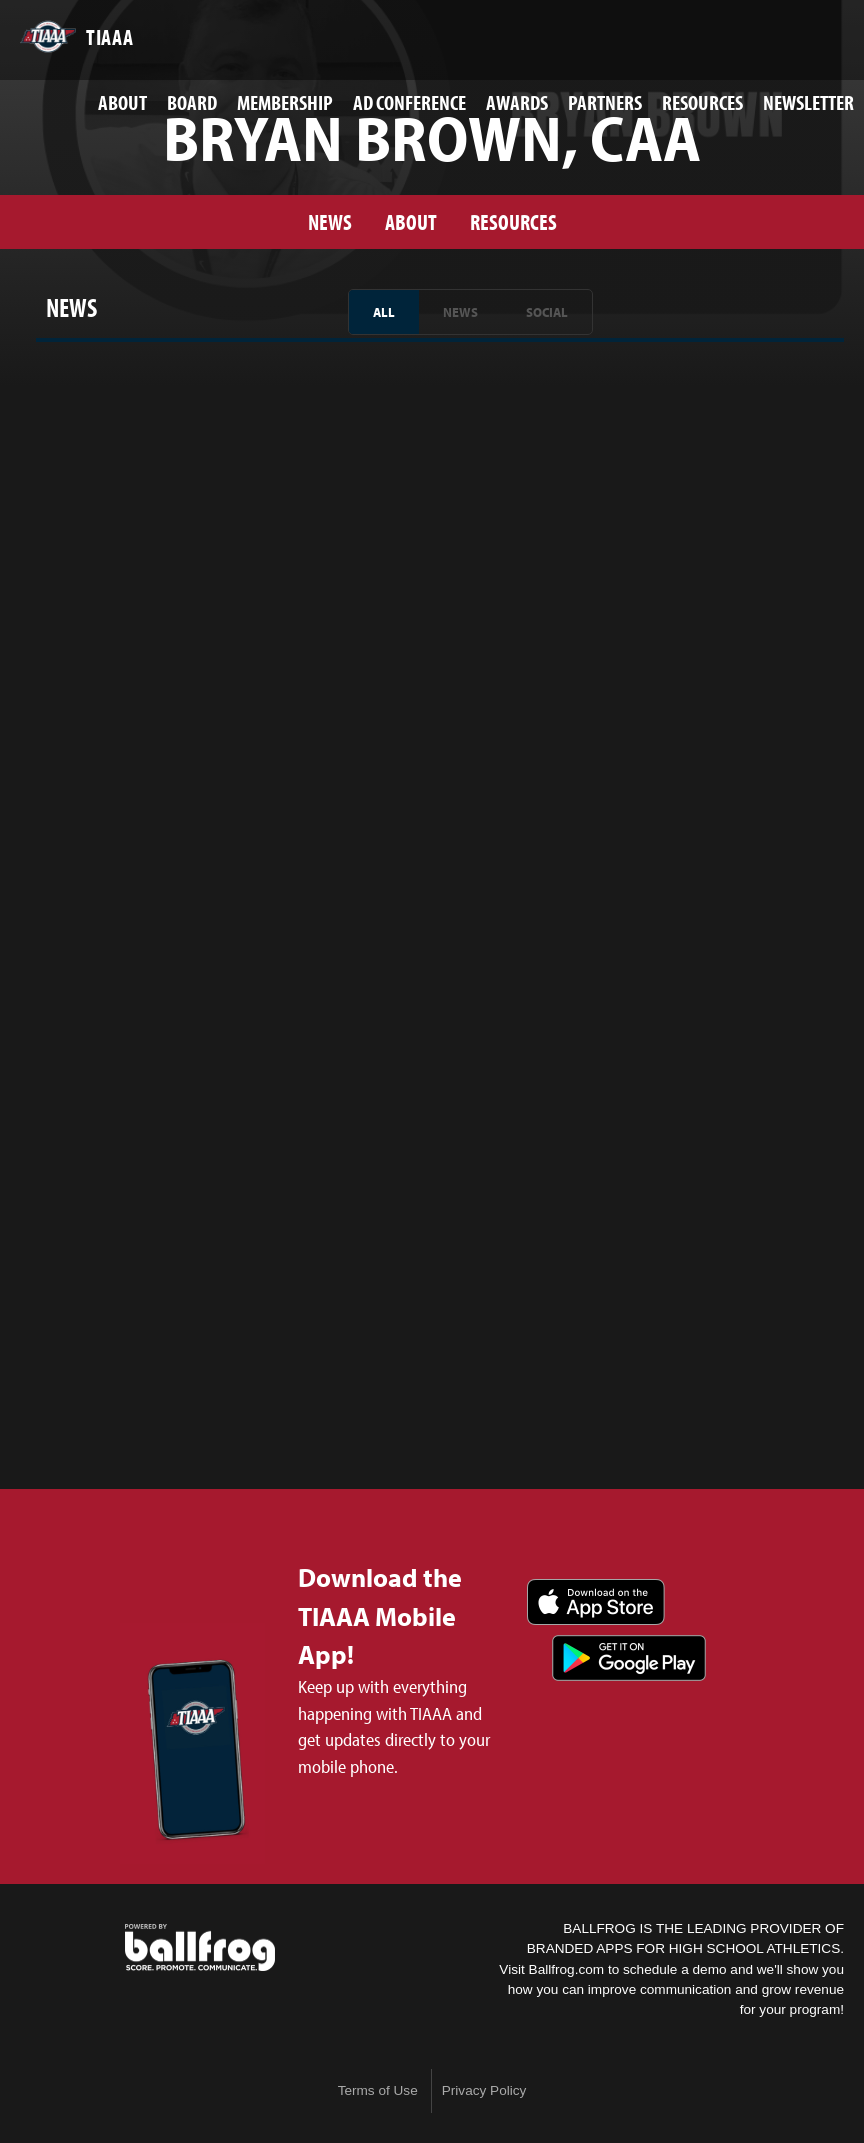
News (330, 221)
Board (192, 102)
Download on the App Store (596, 1602)
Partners (605, 102)
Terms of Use (378, 2090)
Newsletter (808, 102)
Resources (702, 102)
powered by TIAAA (200, 1948)
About (122, 102)
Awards (517, 102)
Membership (285, 102)
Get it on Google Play (629, 1658)
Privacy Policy (484, 2090)
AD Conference (409, 102)
